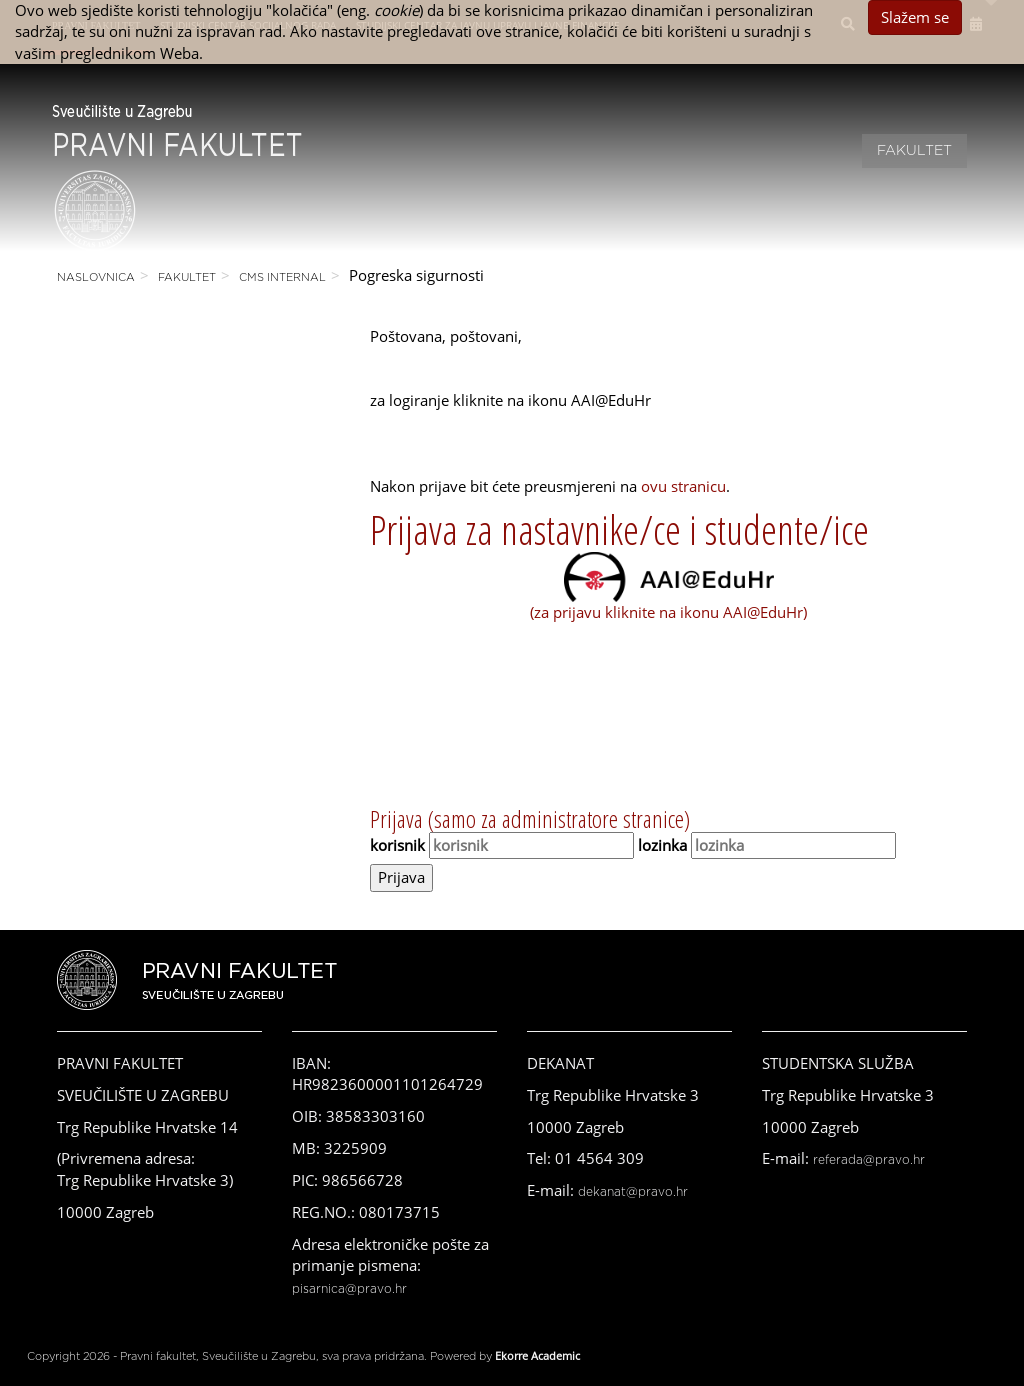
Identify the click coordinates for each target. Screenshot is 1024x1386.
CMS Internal (282, 277)
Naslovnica (96, 277)
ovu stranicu (683, 486)
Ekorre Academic (537, 1355)
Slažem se (915, 17)
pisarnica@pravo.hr (349, 1289)
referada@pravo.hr (869, 1160)
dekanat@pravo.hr (633, 1192)
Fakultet (914, 151)
